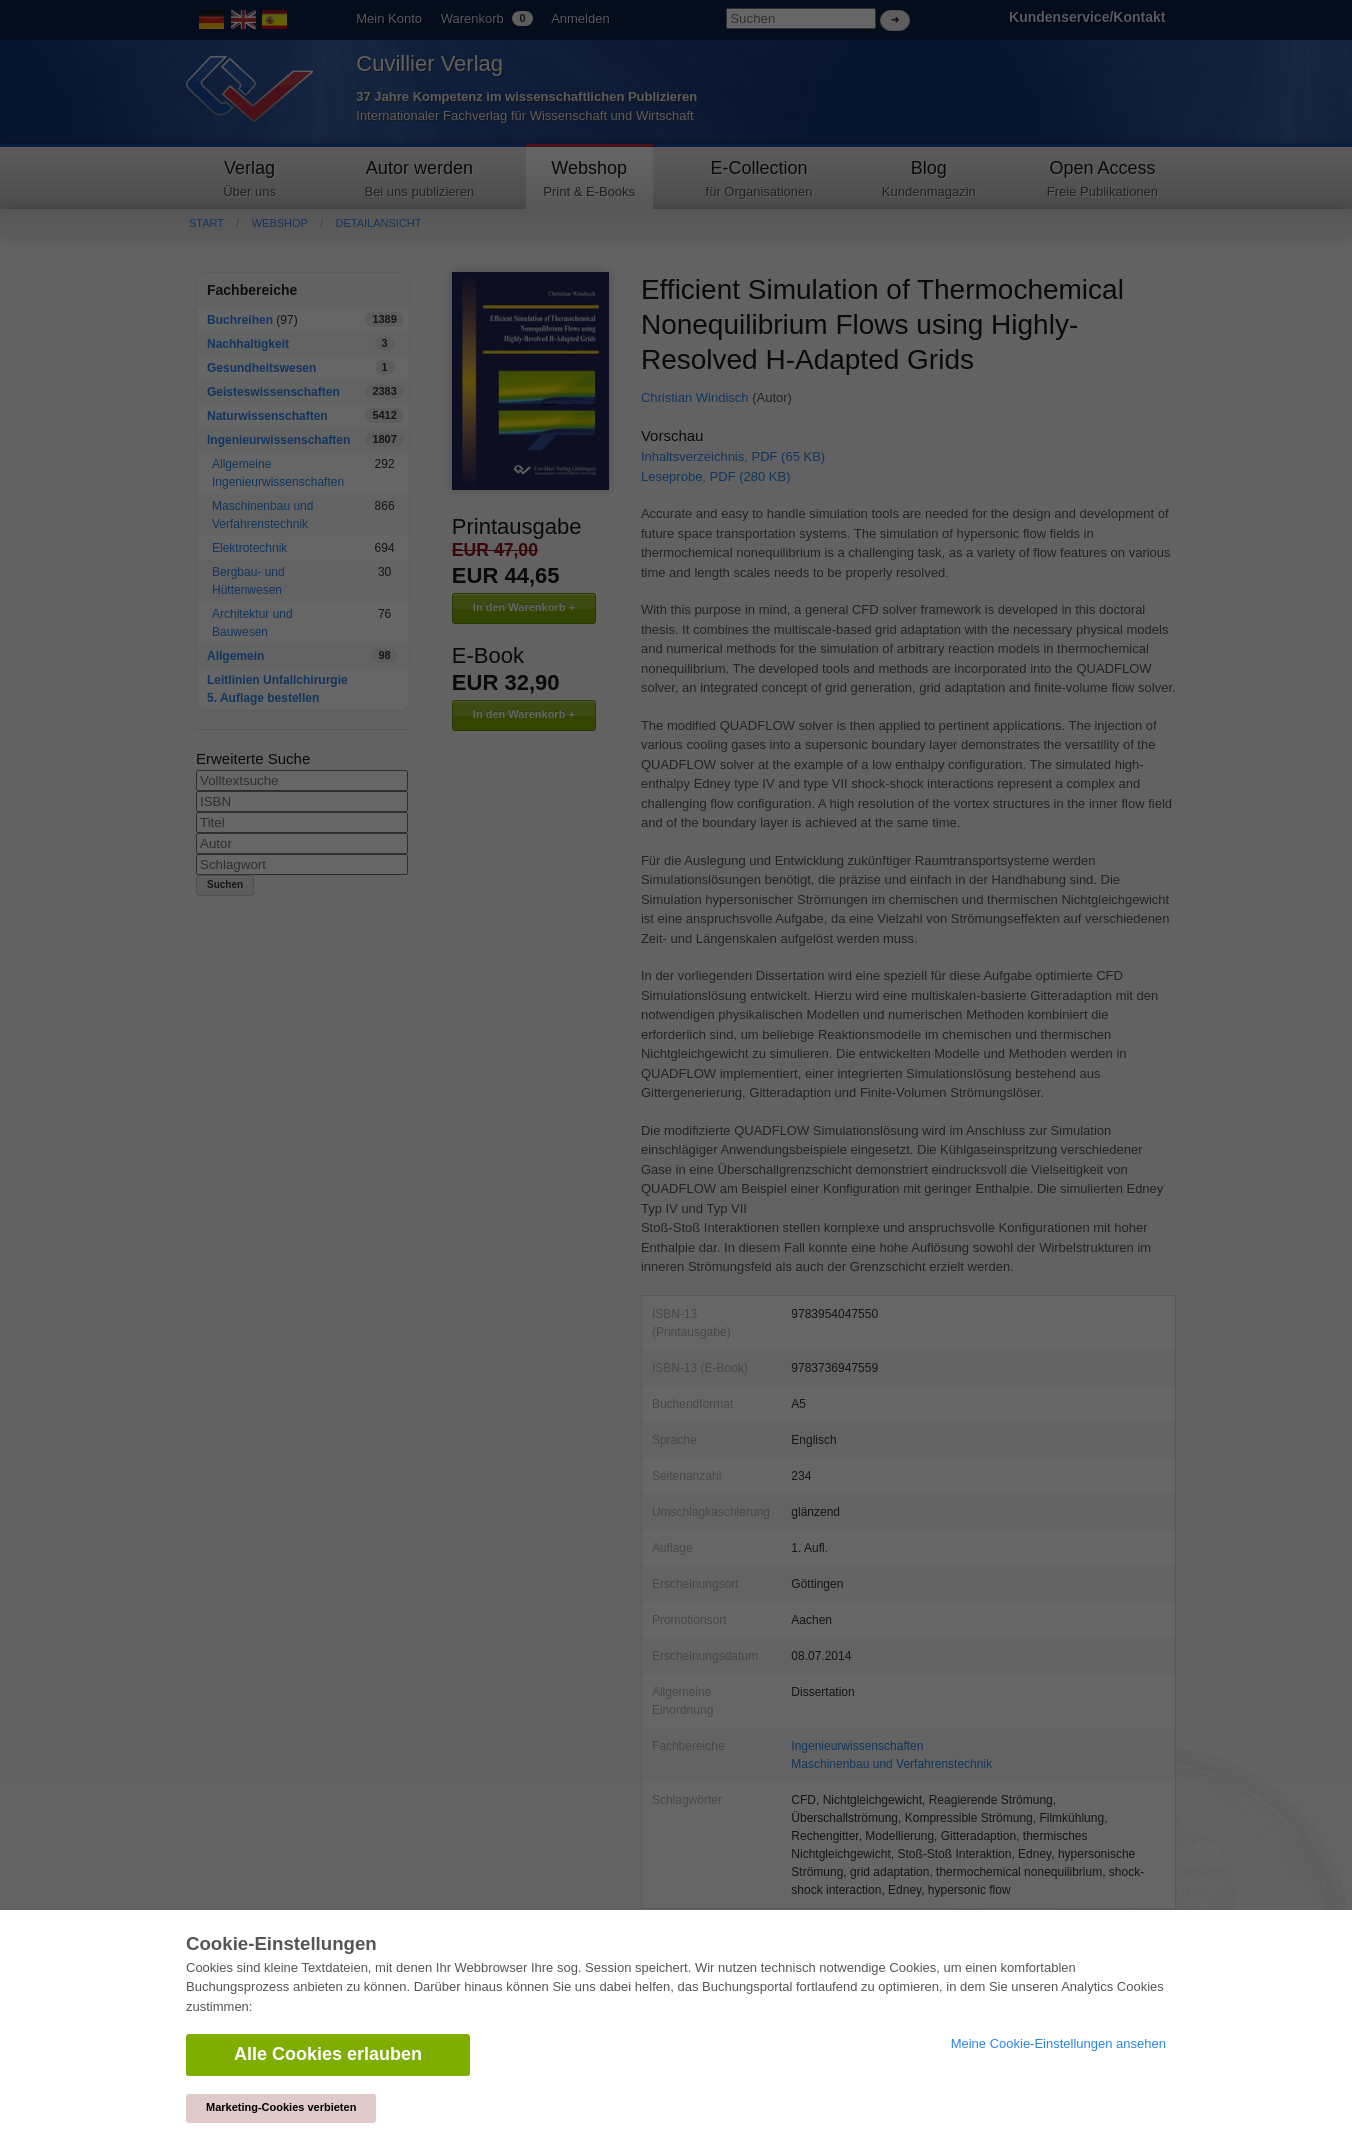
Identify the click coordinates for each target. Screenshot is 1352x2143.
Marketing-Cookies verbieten (281, 2107)
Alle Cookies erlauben (328, 2054)
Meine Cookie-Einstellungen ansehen (1058, 2043)
